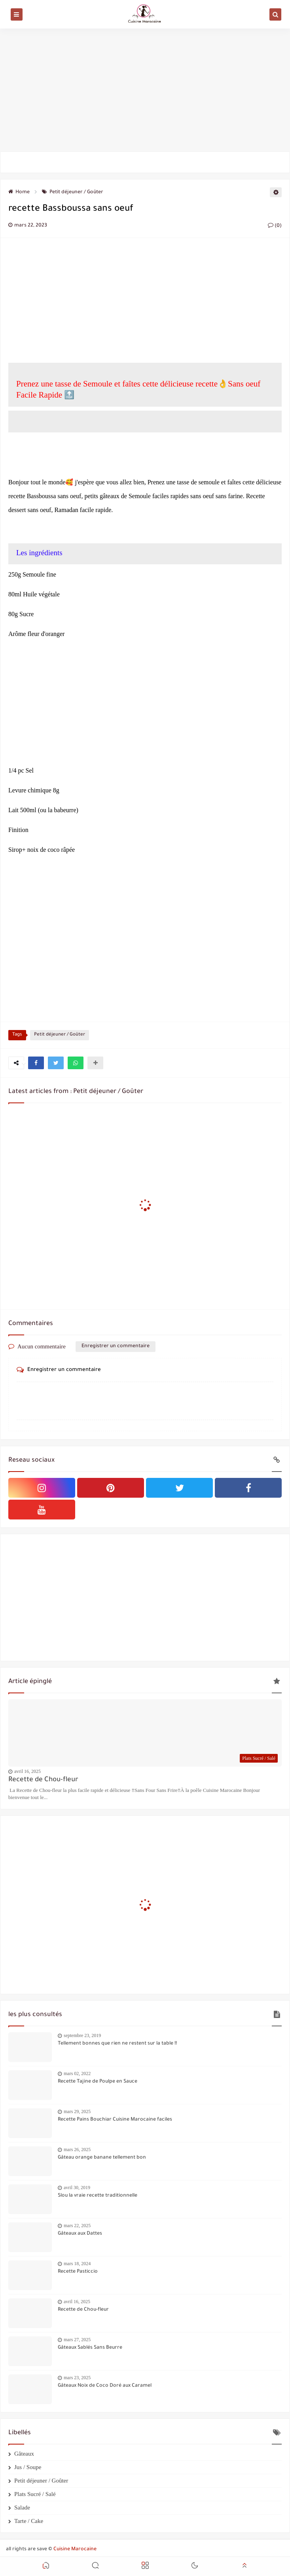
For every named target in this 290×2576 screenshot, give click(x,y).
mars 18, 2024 (77, 2263)
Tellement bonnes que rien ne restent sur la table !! (117, 2044)
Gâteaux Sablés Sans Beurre (90, 2348)
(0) (275, 226)
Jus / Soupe (27, 2467)
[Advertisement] (145, 89)
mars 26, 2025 (77, 2149)
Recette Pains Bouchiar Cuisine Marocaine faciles (115, 2120)
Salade (22, 2507)
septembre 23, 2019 (82, 2035)
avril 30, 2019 (77, 2187)
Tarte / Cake (28, 2521)
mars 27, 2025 (77, 2339)
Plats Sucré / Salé (35, 2494)
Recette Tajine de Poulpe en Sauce (97, 2082)
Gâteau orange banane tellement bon (102, 2158)
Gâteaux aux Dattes (80, 2234)
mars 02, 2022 (77, 2073)
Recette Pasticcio (78, 2272)
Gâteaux (24, 2453)
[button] (36, 1063)
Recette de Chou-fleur (43, 1780)
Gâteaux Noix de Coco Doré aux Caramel (105, 2386)
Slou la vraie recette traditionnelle (97, 2196)
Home (19, 192)
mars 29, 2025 (77, 2111)
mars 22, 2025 (77, 2225)
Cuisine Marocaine (75, 2549)
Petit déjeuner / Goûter (72, 192)
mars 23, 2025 (77, 2377)
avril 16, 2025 (27, 1771)
